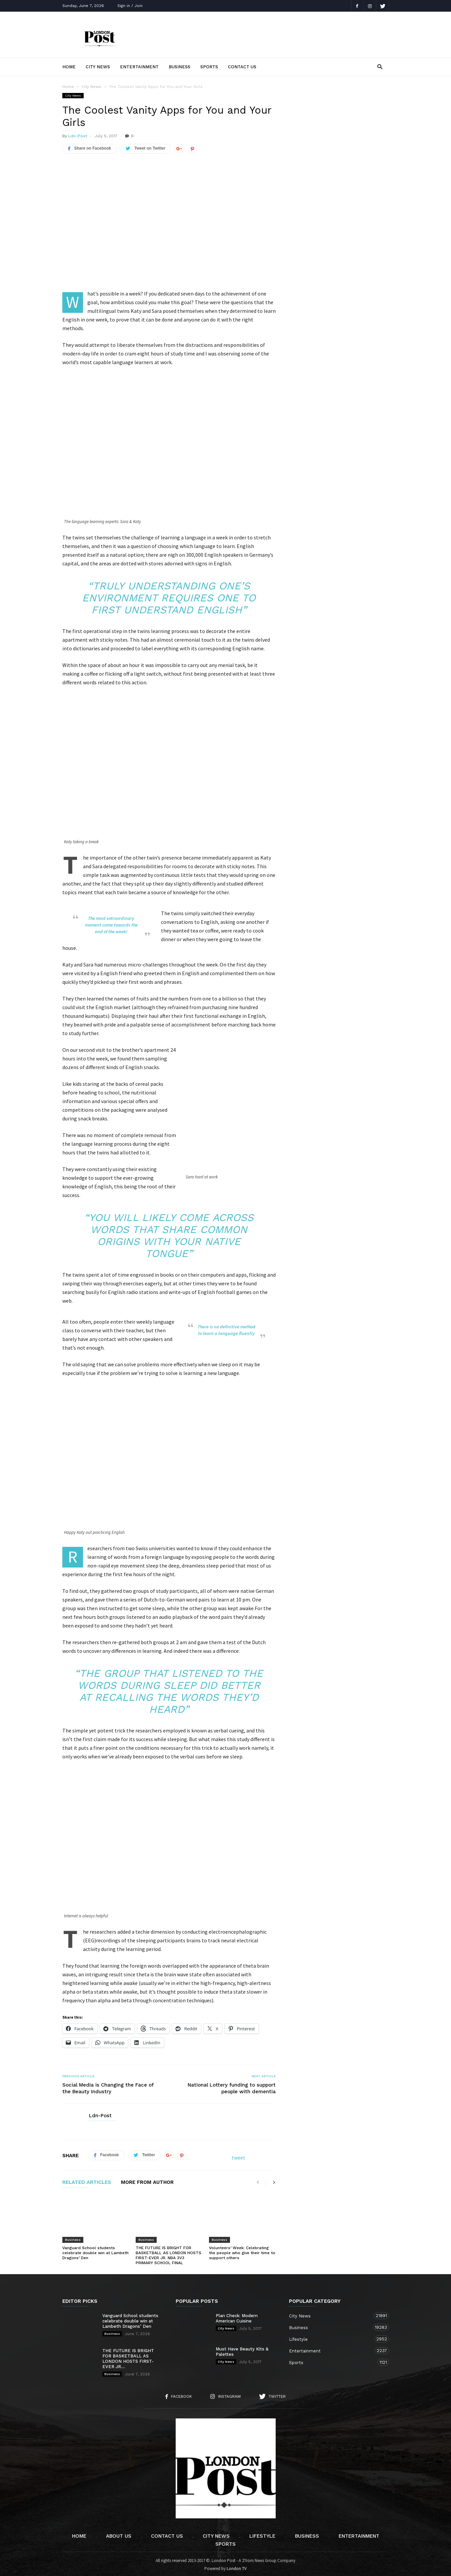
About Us (118, 2534)
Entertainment (139, 66)
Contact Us (242, 66)
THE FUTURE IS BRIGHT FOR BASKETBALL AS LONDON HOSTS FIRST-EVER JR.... (128, 2356)
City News (98, 66)
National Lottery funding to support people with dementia (232, 2086)
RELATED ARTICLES (86, 2180)
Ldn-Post (77, 136)
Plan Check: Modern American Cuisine (237, 2316)
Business (179, 66)
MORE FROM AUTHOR (147, 2180)
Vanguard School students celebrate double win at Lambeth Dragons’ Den (95, 2251)
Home (69, 66)
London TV (237, 2566)
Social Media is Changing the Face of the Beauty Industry (108, 2086)
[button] (380, 66)
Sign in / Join (130, 5)
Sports (209, 66)
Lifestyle (332, 2336)
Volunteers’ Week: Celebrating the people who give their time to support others (242, 2251)
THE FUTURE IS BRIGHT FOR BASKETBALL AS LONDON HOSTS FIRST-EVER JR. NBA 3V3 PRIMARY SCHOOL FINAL (168, 2253)
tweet (238, 2155)
